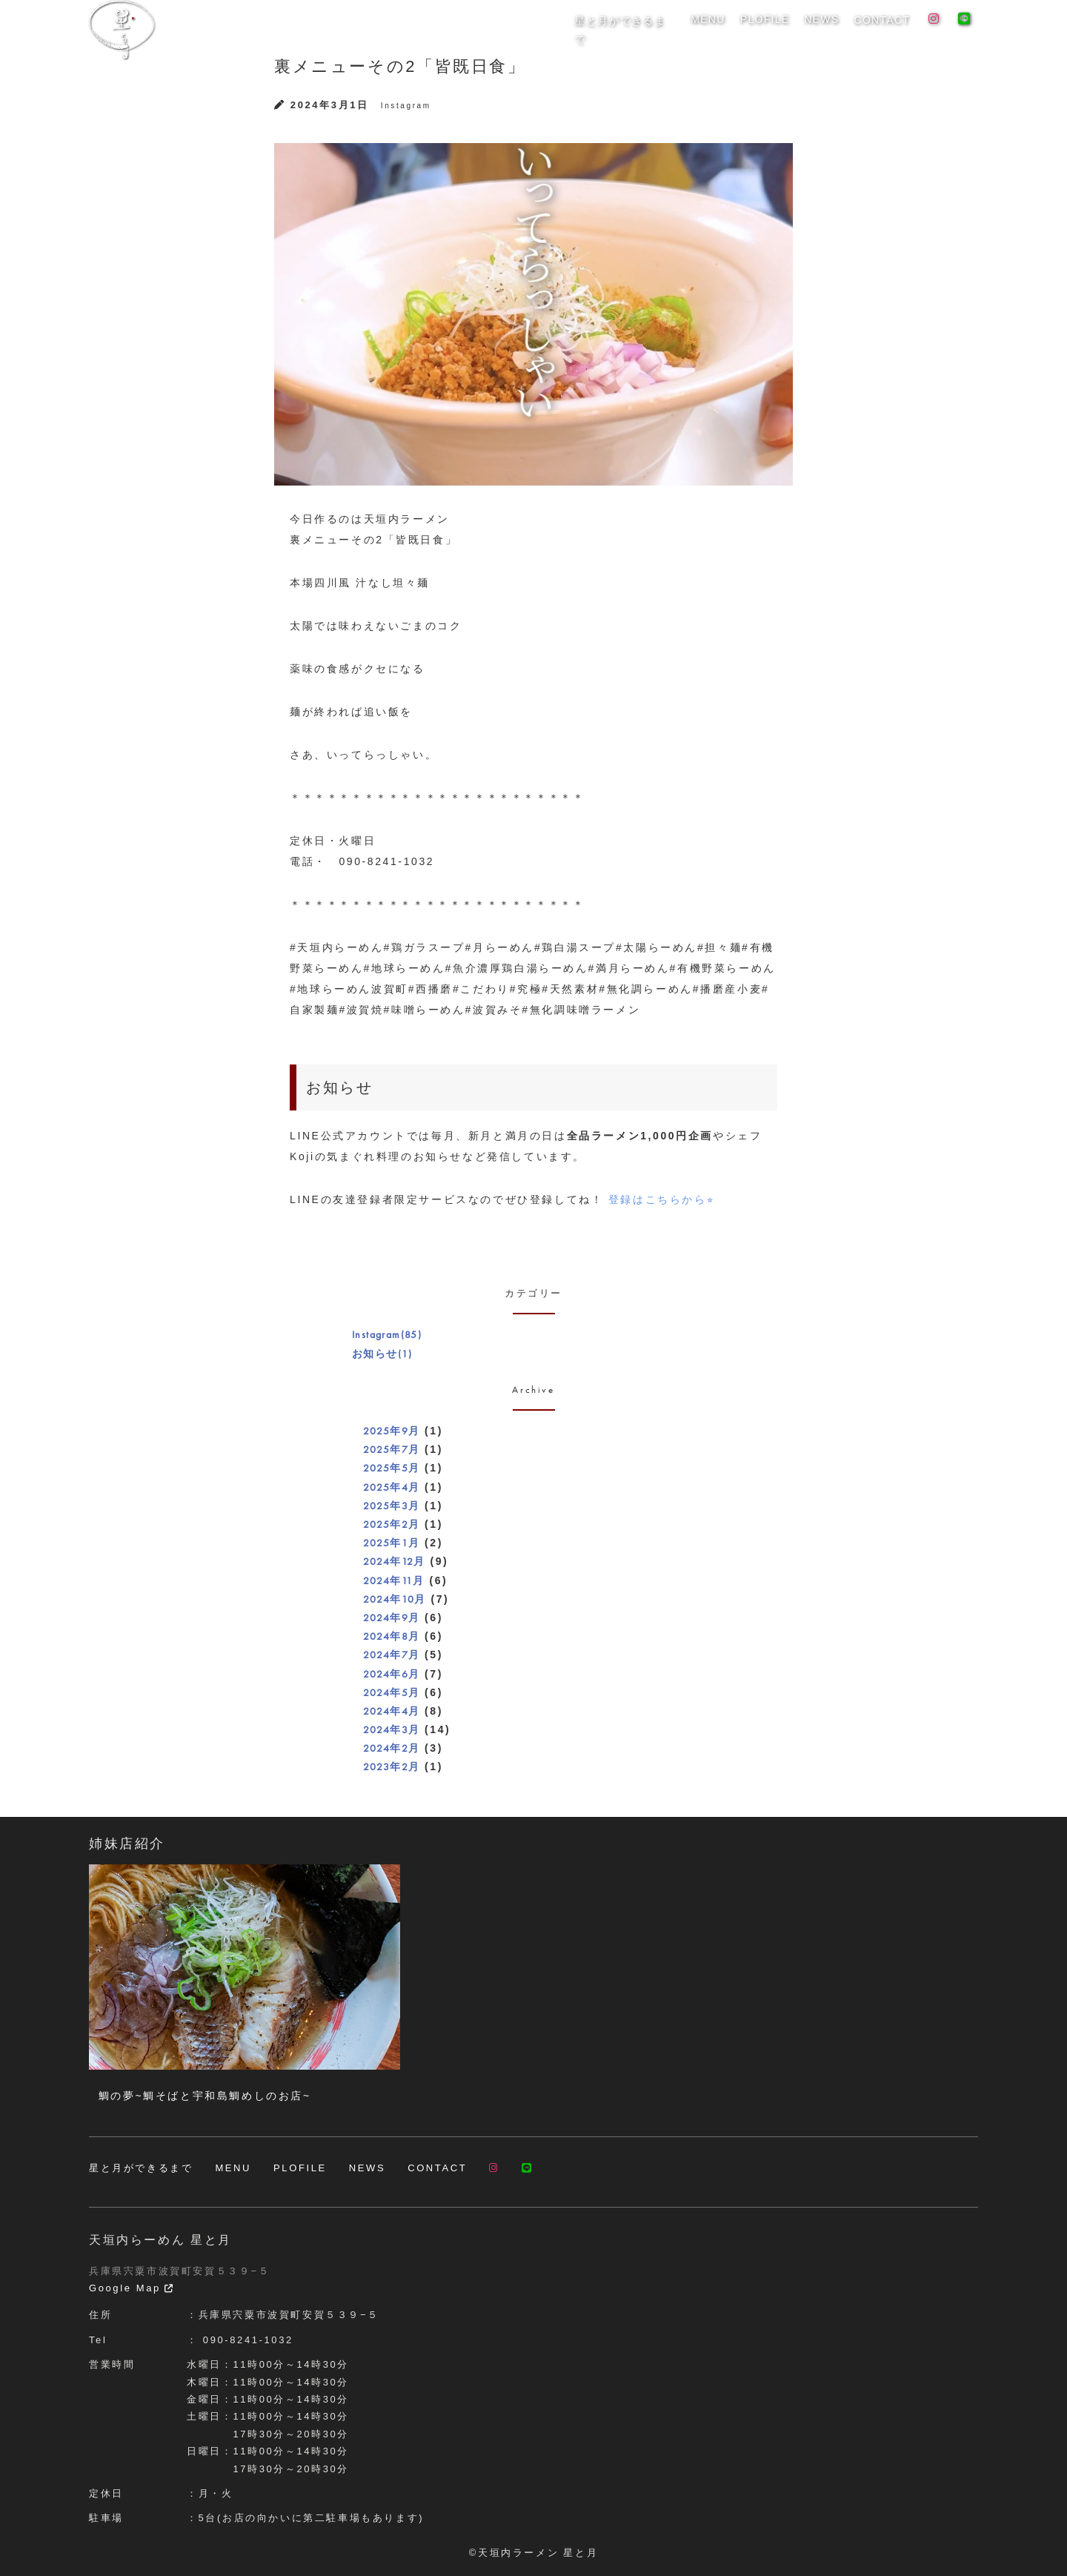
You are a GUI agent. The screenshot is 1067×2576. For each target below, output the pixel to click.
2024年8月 (391, 1636)
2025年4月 (391, 1487)
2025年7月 (391, 1449)
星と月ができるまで (638, 29)
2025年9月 (391, 1430)
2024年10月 (394, 1599)
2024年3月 (391, 1729)
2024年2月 (391, 1748)
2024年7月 (391, 1654)
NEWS (825, 29)
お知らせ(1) (382, 1353)
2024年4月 (391, 1711)
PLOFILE (771, 29)
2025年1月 (391, 1542)
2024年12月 (394, 1561)
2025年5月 (391, 1467)
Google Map (131, 2288)
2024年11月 (394, 1580)
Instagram (406, 106)
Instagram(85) (387, 1334)
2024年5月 (391, 1692)
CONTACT (883, 29)
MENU (717, 29)
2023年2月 (391, 1766)
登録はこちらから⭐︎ (661, 1199)
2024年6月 (391, 1674)
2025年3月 (391, 1505)
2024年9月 (391, 1617)
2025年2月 (391, 1524)
